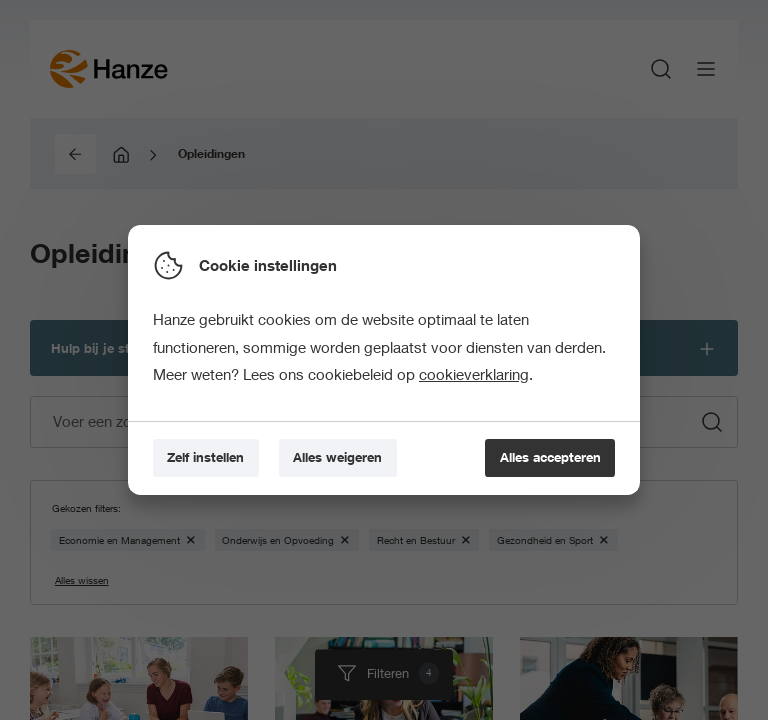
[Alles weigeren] (338, 458)
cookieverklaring (474, 374)
